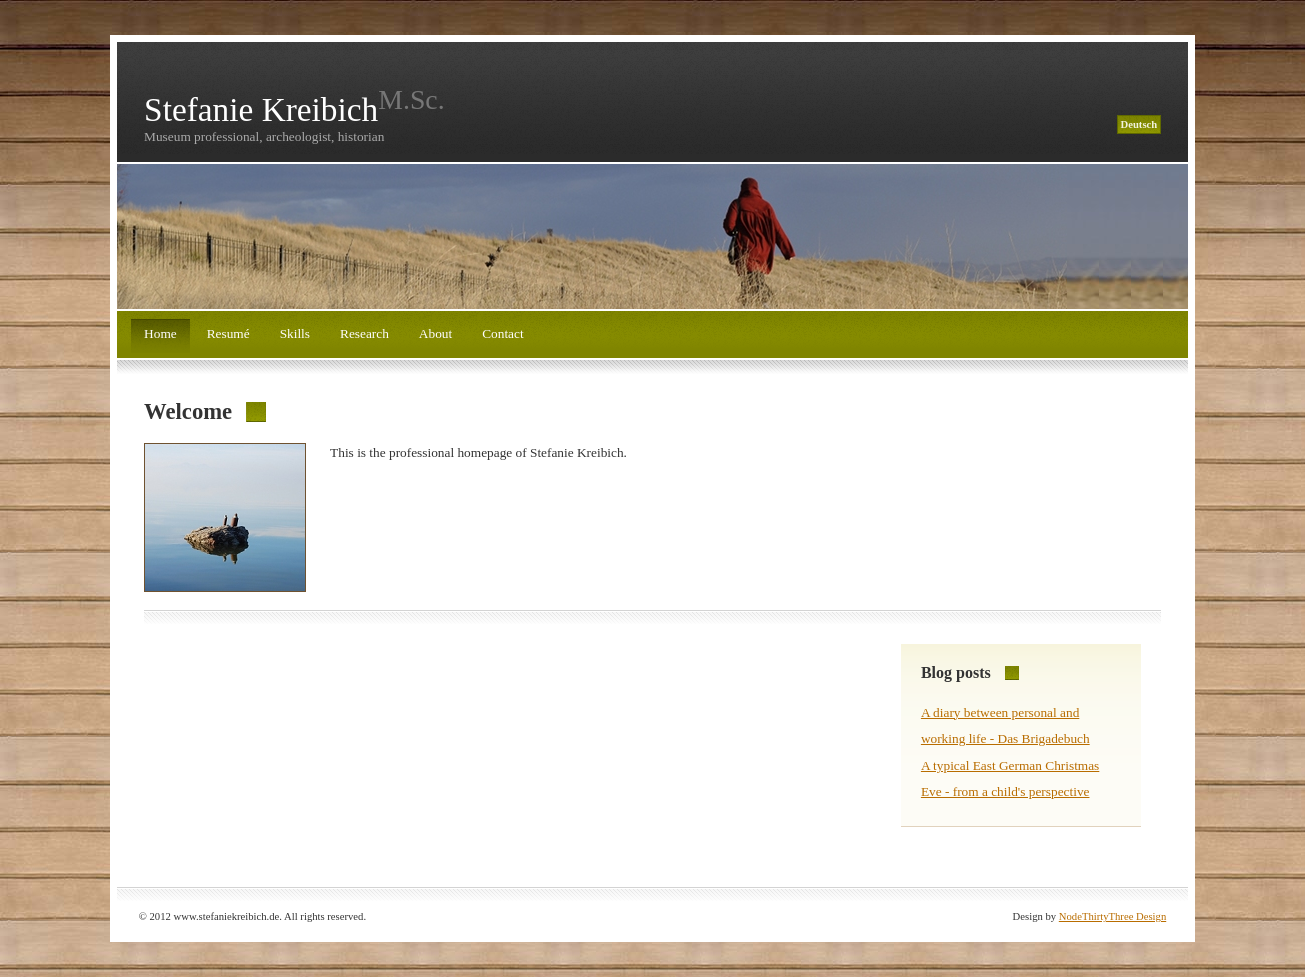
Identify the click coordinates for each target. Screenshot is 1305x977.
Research (364, 333)
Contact (502, 333)
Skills (295, 333)
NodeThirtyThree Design (1112, 916)
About (435, 333)
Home (160, 333)
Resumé (228, 333)
